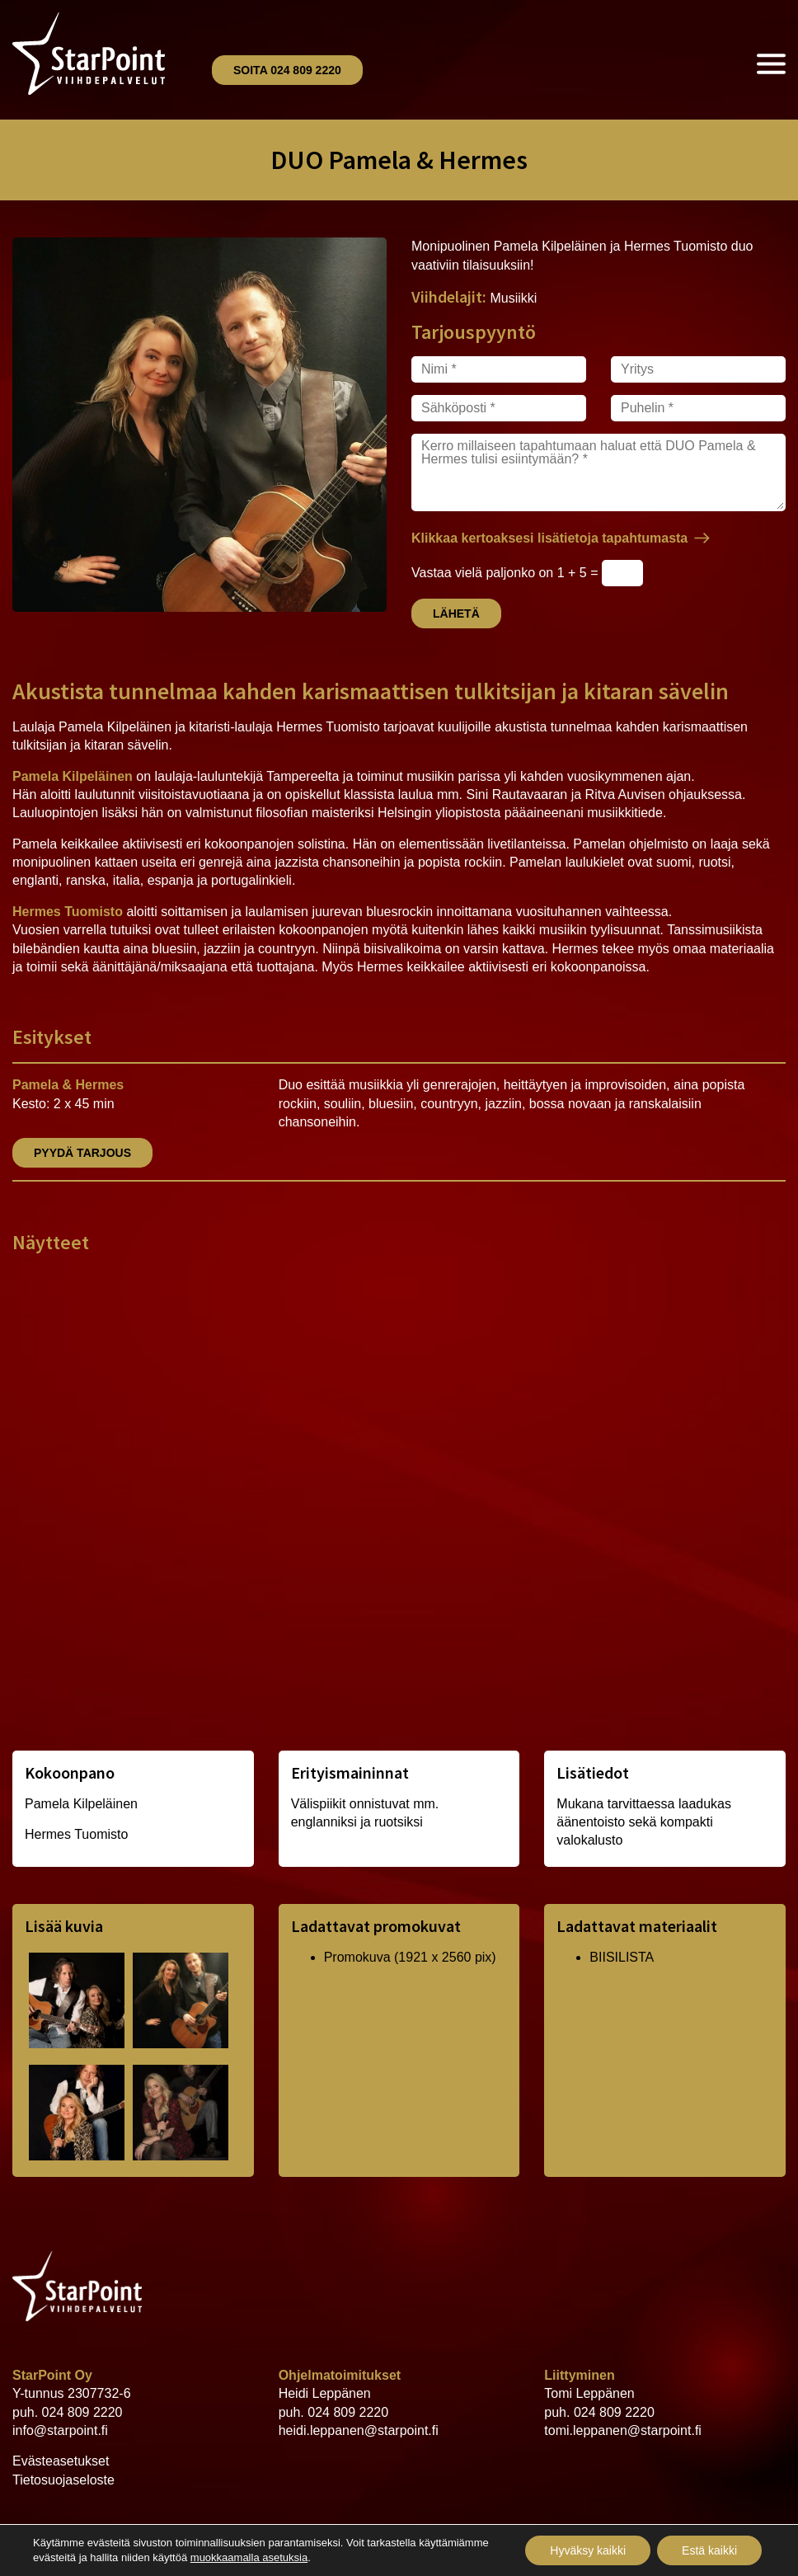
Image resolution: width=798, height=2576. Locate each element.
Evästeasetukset (60, 2461)
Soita (287, 70)
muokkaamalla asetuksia (248, 2557)
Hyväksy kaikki (588, 2550)
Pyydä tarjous (82, 1152)
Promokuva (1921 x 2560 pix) (410, 1957)
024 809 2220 (82, 2412)
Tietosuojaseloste (63, 2480)
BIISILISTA (621, 1957)
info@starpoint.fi (60, 2430)
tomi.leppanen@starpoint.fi (623, 2430)
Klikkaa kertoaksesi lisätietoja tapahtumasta (549, 538)
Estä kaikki (709, 2550)
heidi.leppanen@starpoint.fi (359, 2430)
